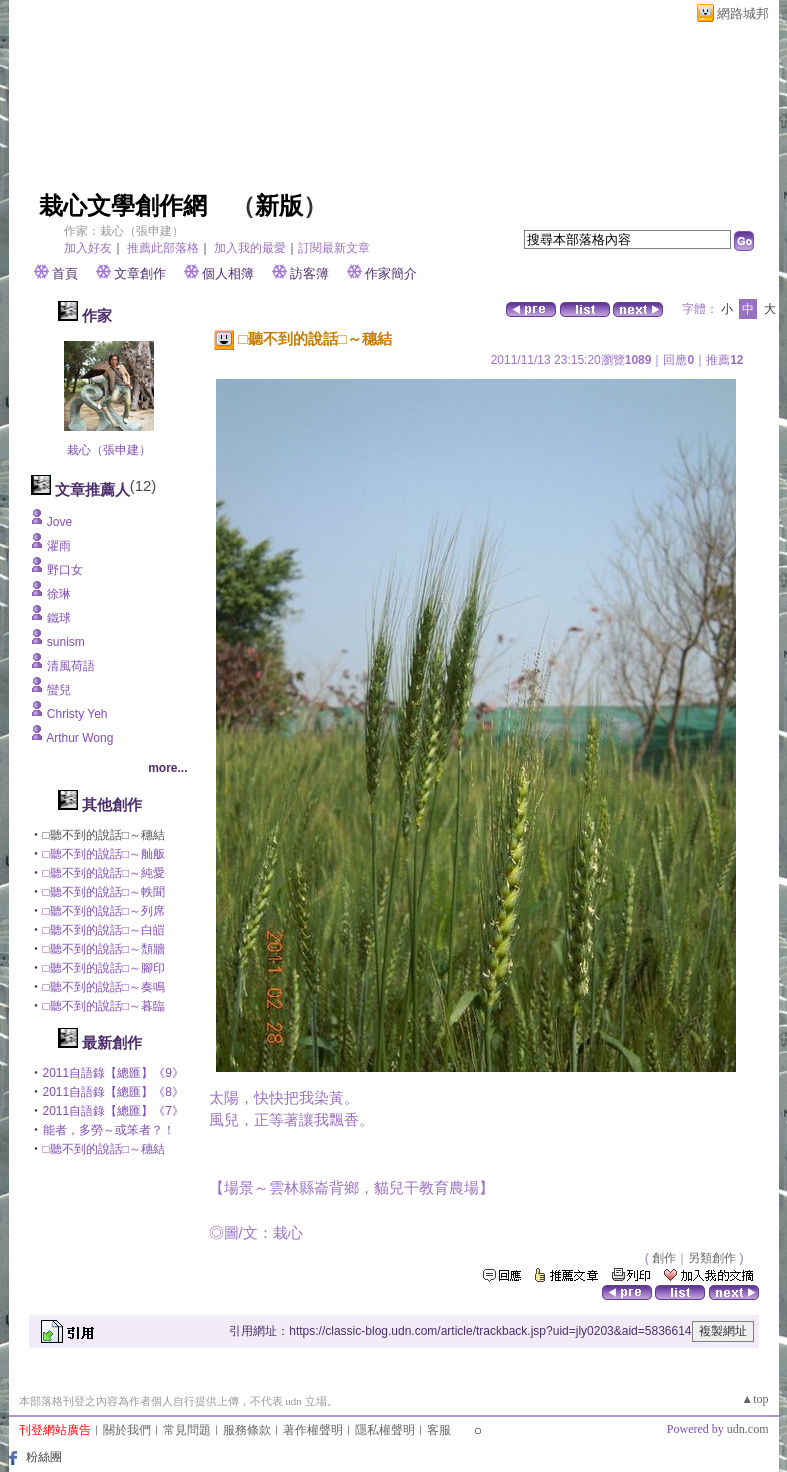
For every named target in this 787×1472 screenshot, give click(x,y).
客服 (439, 1430)
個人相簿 (228, 273)
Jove (59, 522)
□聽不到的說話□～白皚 (104, 930)
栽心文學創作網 (123, 206)
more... (167, 768)
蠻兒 (59, 690)
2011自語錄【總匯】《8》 (113, 1092)
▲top (754, 1399)
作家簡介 (391, 273)
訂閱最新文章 (334, 248)
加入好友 (88, 248)
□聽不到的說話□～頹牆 (104, 949)
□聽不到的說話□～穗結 (104, 1149)
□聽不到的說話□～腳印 (104, 968)
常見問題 (187, 1430)
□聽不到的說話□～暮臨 (104, 1006)
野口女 (65, 570)
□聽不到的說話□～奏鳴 (104, 987)
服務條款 (247, 1430)
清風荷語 (71, 666)
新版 (279, 206)
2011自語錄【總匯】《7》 (113, 1111)
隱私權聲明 (385, 1430)
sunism (66, 642)
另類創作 (712, 1258)
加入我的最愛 (250, 248)
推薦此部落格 (163, 248)
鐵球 (59, 618)
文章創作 (140, 273)
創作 (664, 1258)
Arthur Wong (79, 738)
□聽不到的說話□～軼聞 (104, 892)
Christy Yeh (77, 714)
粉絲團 (44, 1457)
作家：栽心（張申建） (124, 231)
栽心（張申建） (109, 450)
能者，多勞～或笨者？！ (109, 1130)
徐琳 (59, 594)
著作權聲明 (313, 1430)
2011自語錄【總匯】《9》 (113, 1073)
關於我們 (127, 1430)
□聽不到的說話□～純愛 (104, 873)
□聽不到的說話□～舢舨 (104, 854)
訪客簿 (309, 273)
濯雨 (59, 546)
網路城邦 (743, 13)
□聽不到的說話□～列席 (104, 911)
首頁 (65, 273)
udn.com (748, 1429)
